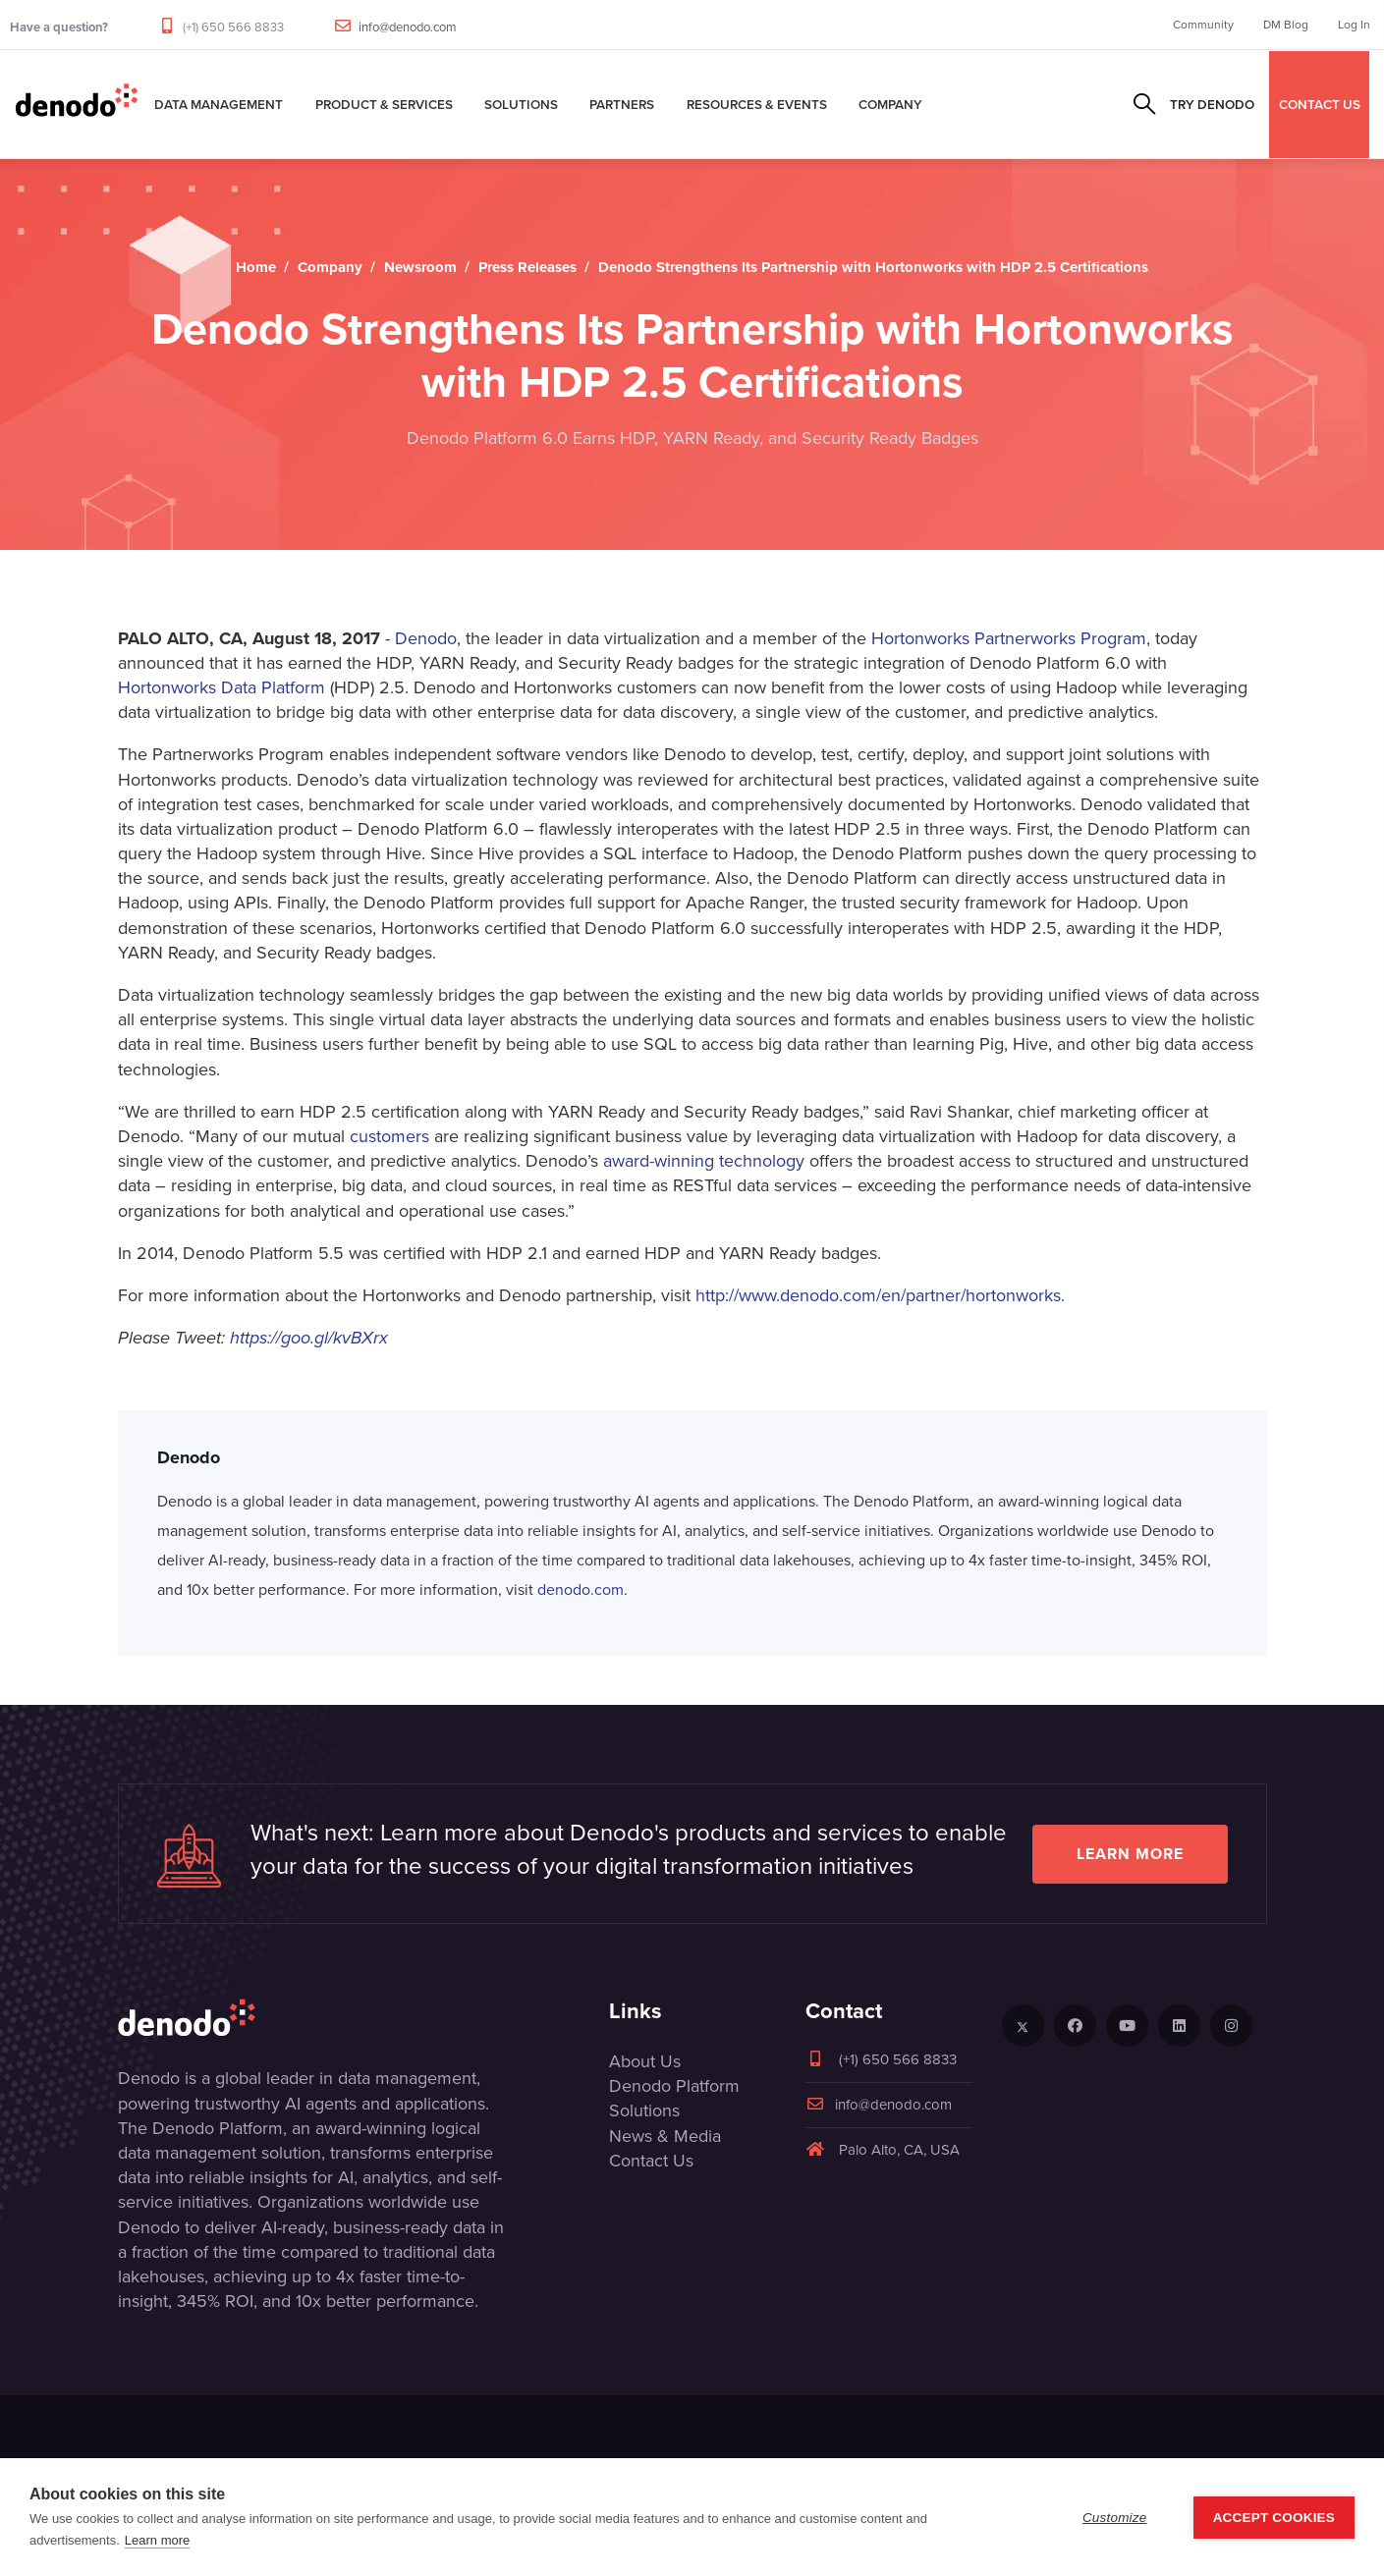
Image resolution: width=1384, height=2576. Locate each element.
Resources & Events (757, 104)
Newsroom (420, 267)
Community (1203, 24)
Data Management (218, 104)
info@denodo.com (408, 27)
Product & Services (384, 104)
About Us (645, 2061)
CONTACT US (1319, 104)
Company (890, 104)
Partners (621, 104)
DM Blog (1285, 24)
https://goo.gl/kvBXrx (309, 1337)
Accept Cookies (1274, 2517)
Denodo (426, 638)
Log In (1354, 24)
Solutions (521, 104)
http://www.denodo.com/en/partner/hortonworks (878, 1295)
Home (256, 267)
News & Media (665, 2136)
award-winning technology (703, 1161)
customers (389, 1136)
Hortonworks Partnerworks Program (1008, 638)
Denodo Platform (674, 2086)
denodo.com (580, 1589)
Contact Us (651, 2160)
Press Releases (527, 267)
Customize (1114, 2517)
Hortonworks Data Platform (221, 687)
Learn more (1130, 1853)
